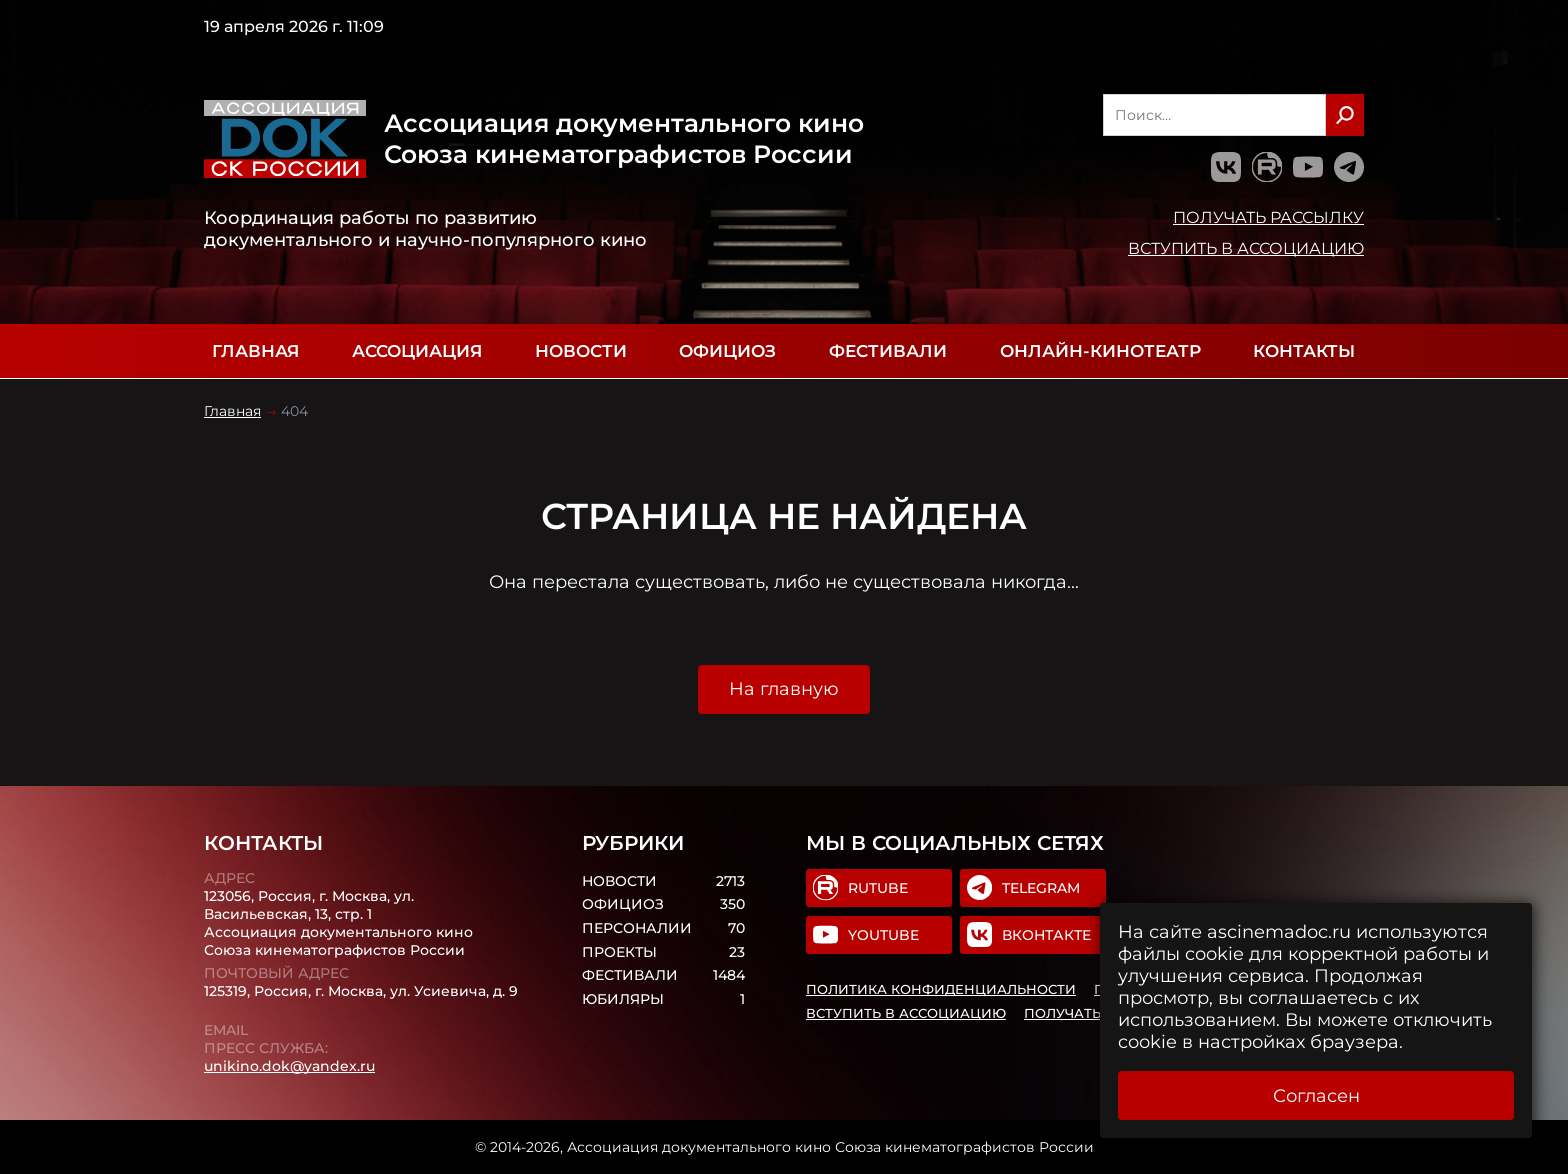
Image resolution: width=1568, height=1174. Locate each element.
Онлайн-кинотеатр (1100, 351)
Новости (581, 351)
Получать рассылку (1268, 217)
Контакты (1304, 351)
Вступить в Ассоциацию (1246, 248)
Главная (255, 351)
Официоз (727, 351)
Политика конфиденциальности (941, 989)
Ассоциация (417, 351)
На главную (784, 689)
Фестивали (888, 351)
